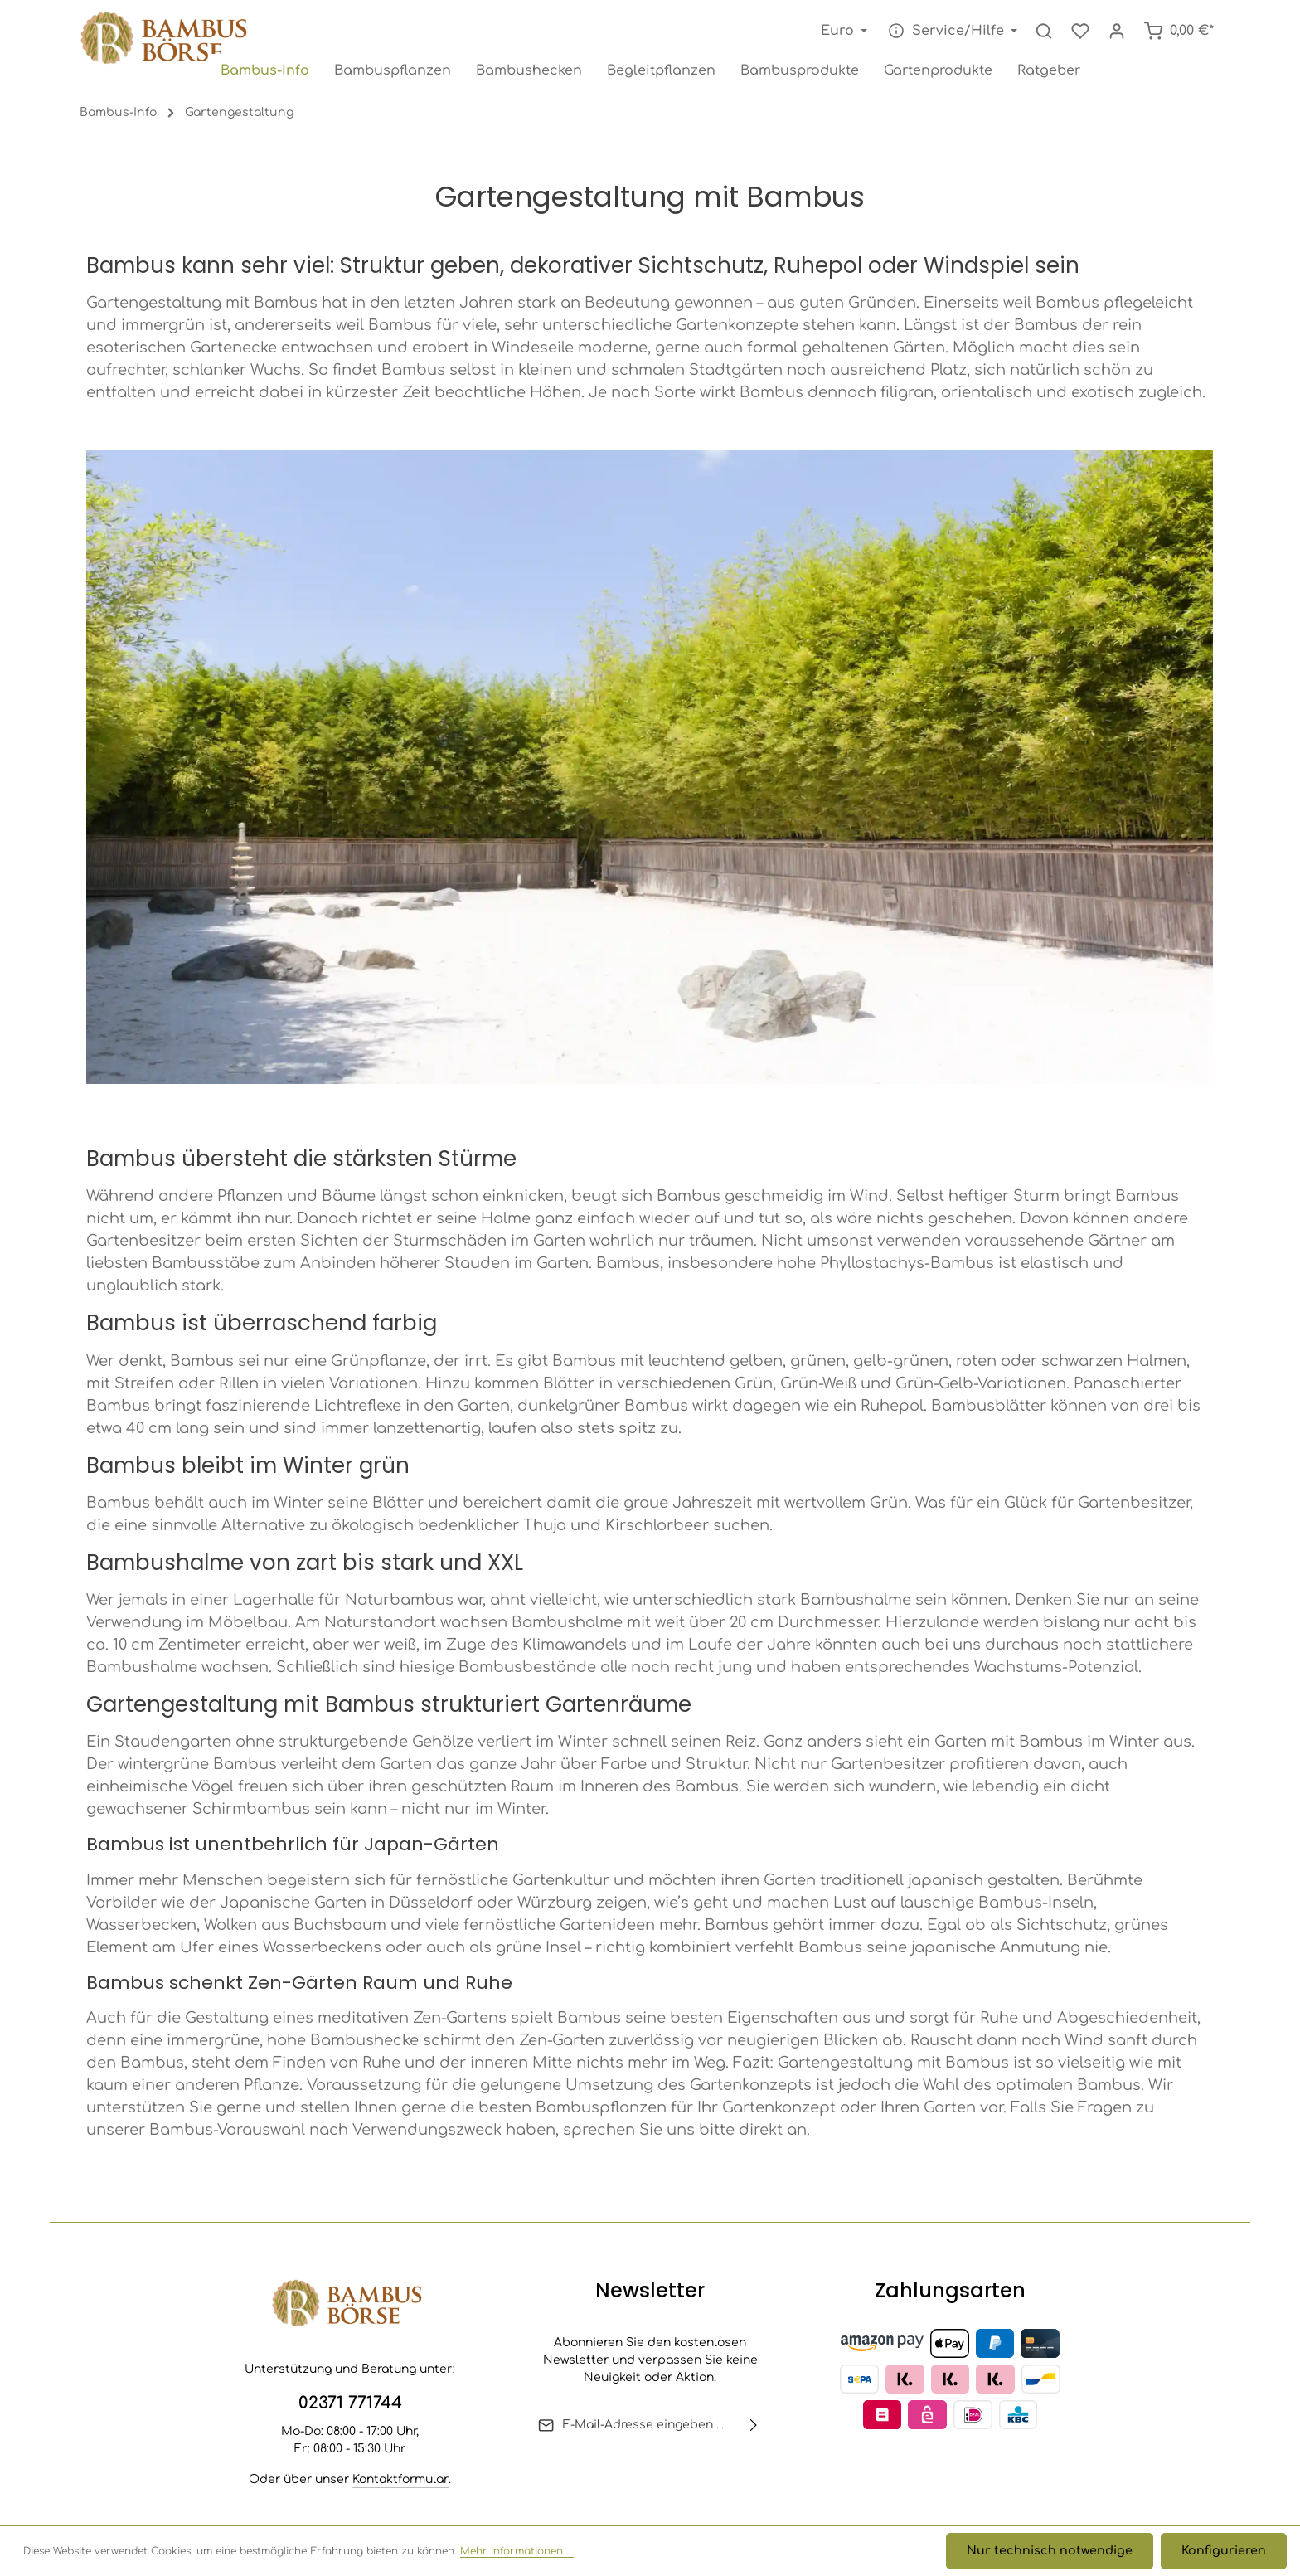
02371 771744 (350, 2403)
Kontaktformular (400, 2479)
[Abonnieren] (753, 2425)
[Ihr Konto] (1116, 31)
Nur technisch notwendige (1054, 2551)
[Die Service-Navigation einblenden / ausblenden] (950, 31)
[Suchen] (1043, 31)
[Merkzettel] (1080, 31)
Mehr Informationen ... (517, 2552)
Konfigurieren (1224, 2551)
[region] (650, 782)
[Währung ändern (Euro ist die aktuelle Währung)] (842, 31)
